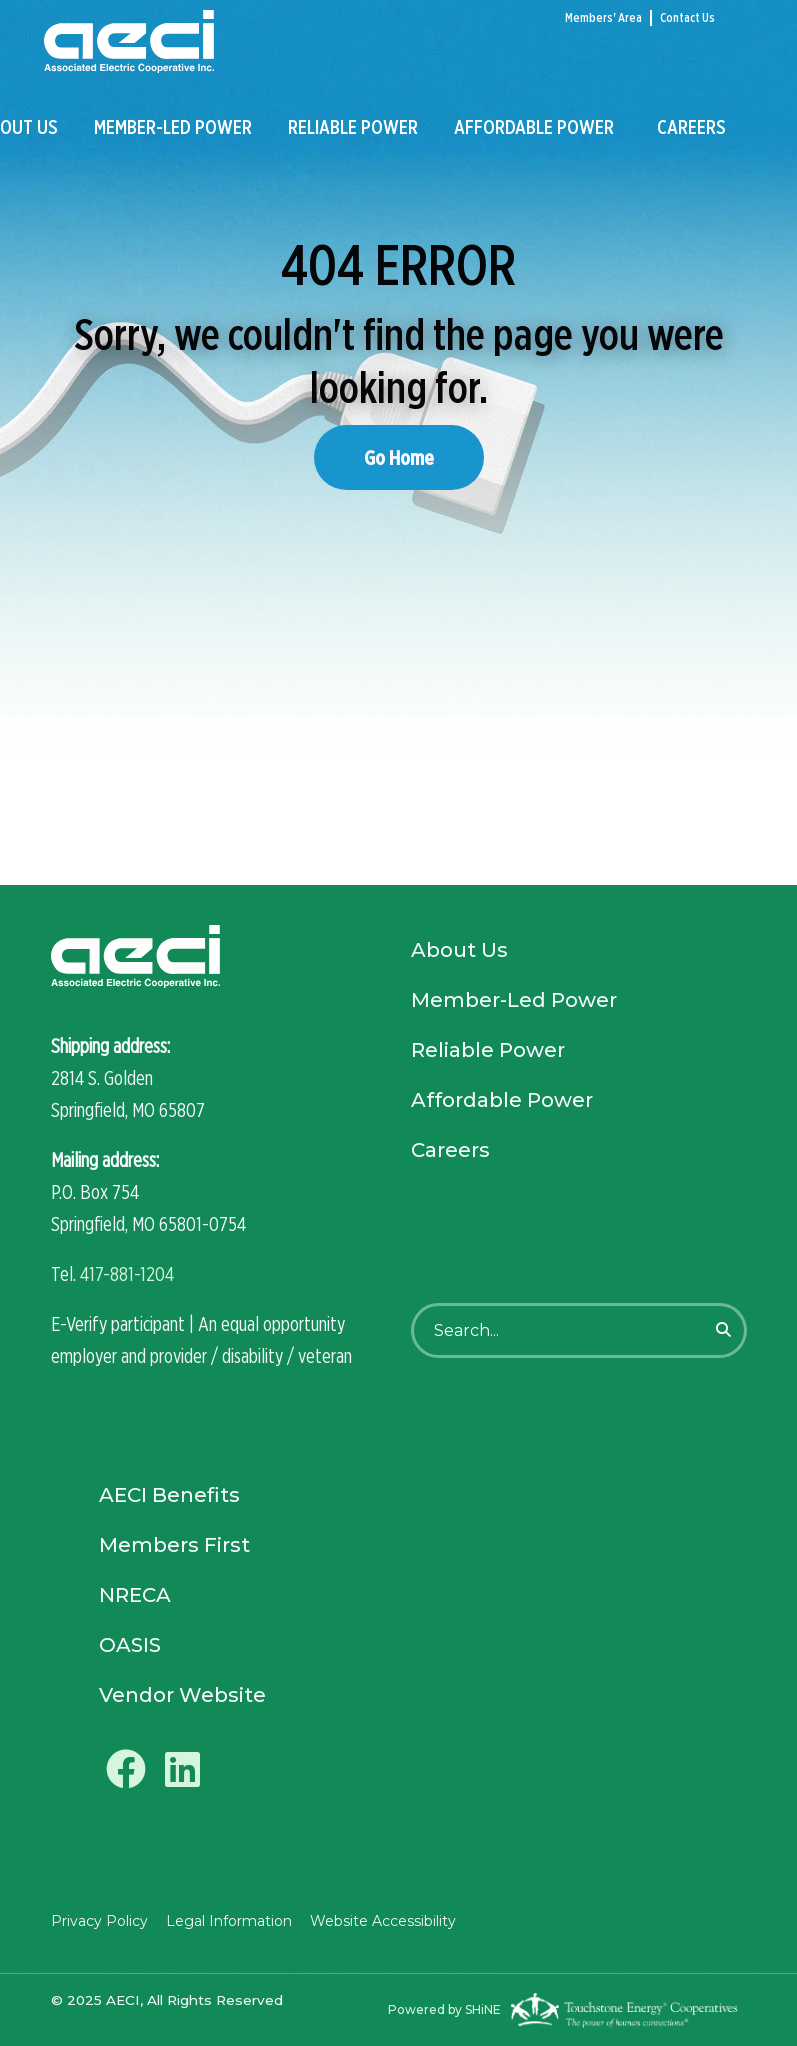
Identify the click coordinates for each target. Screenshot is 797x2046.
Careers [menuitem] (691, 127)
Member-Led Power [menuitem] (173, 127)
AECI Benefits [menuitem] (169, 1495)
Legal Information (229, 1921)
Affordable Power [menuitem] (534, 127)
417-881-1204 (127, 1274)
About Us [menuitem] (459, 950)
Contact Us (687, 17)
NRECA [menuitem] (135, 1595)
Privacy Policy (99, 1921)
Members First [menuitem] (174, 1545)
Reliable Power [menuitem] (353, 127)
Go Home (399, 457)
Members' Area (603, 17)
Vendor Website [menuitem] (182, 1695)
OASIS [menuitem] (130, 1645)
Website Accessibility (383, 1921)
